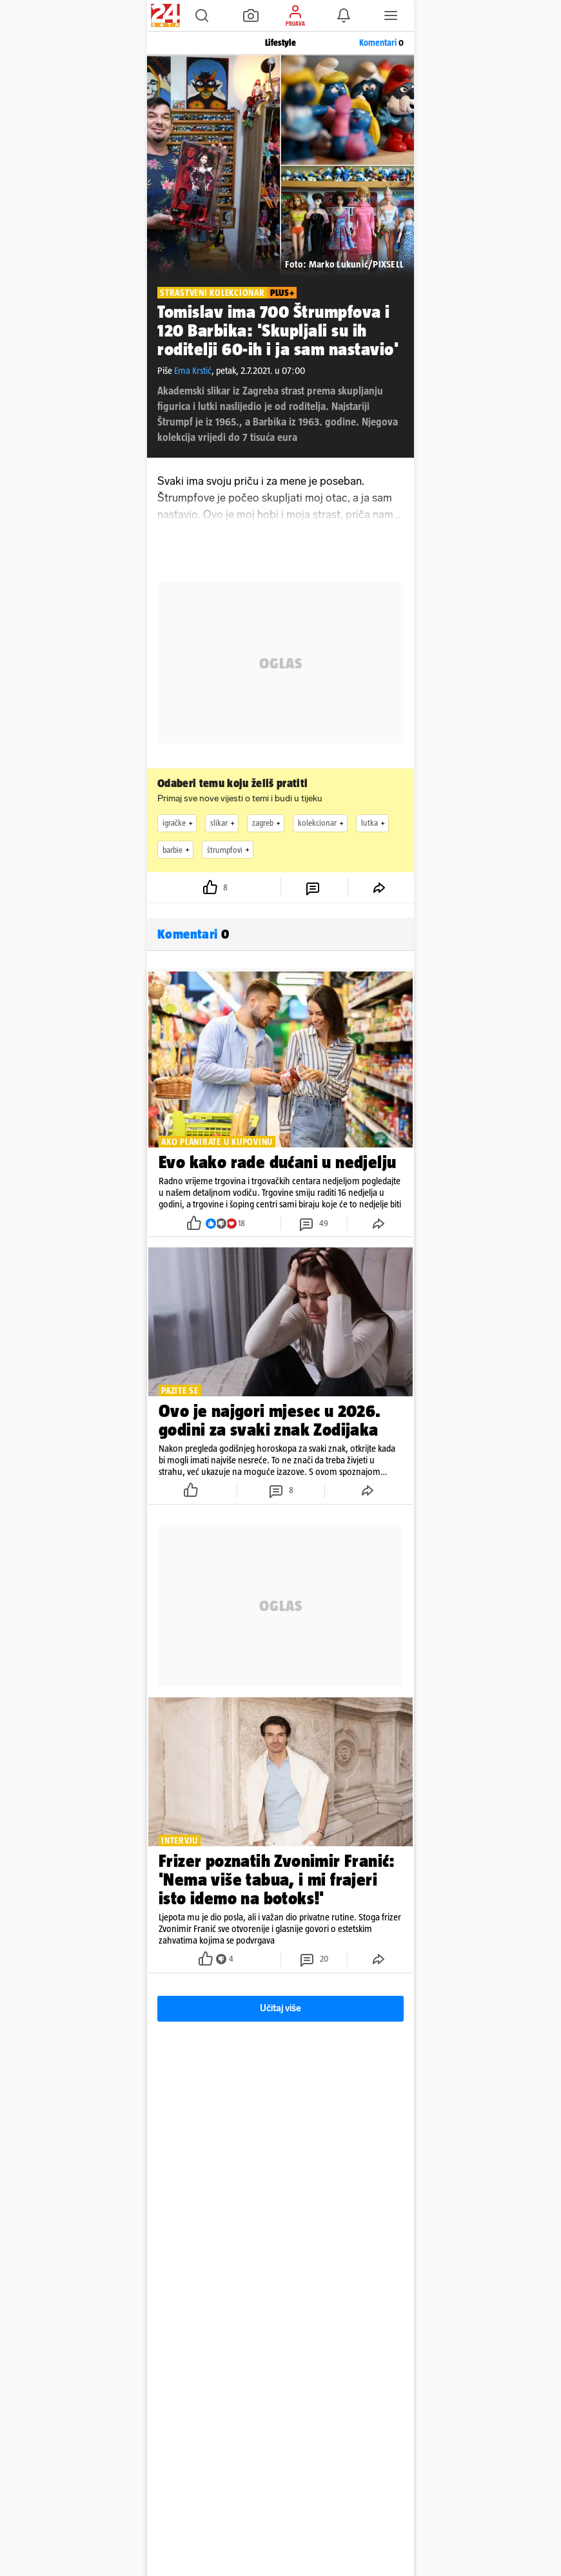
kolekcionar (322, 823)
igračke (179, 823)
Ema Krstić (193, 370)
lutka (374, 823)
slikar (224, 823)
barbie (177, 849)
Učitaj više (280, 2008)
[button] (202, 15)
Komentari (381, 42)
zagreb (268, 823)
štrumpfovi (230, 849)
